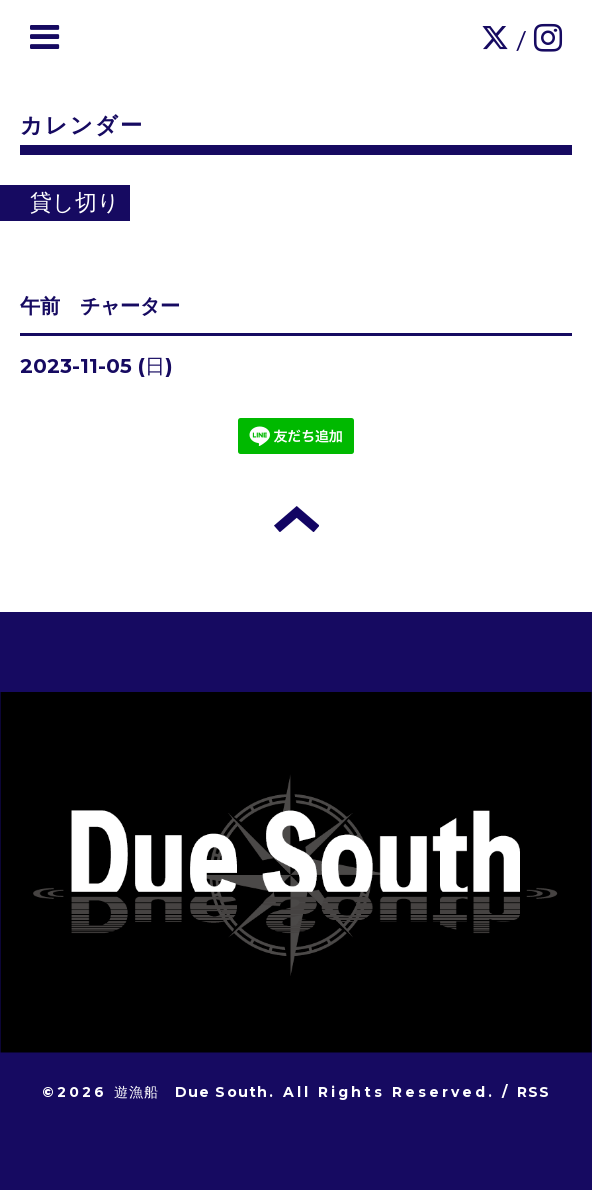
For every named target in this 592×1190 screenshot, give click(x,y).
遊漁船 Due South (191, 1092)
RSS (534, 1092)
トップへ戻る (296, 519)
